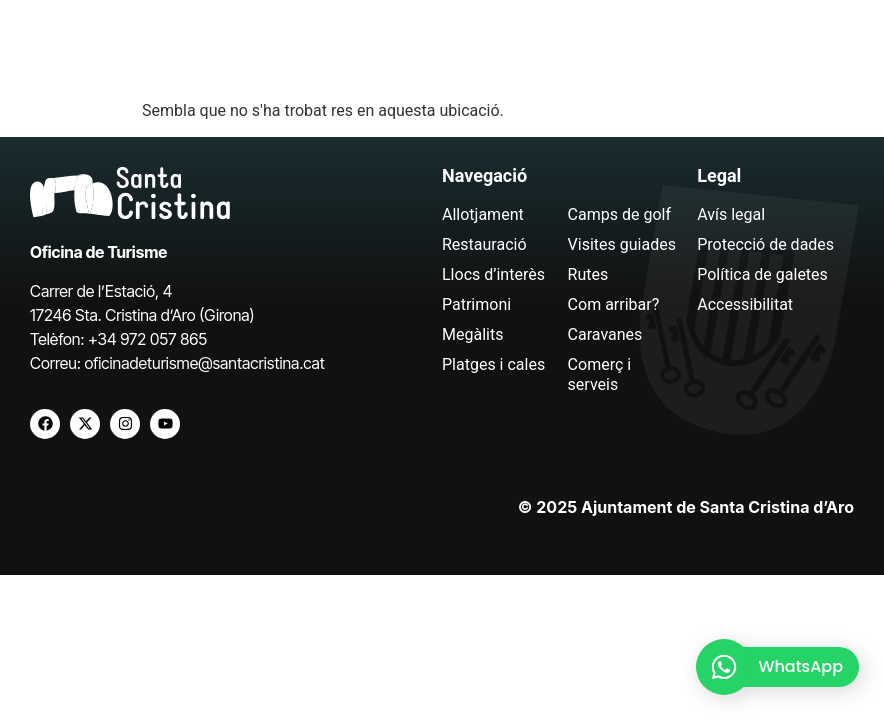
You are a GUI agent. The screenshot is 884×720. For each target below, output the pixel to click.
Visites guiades (622, 244)
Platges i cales (493, 364)
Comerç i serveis (600, 374)
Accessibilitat (745, 304)
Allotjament (483, 214)
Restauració (484, 244)
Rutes (588, 274)
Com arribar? (614, 304)
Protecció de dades (765, 244)
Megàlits (472, 334)
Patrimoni (476, 304)
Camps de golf (619, 214)
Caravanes (605, 334)
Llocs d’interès (493, 274)
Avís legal (731, 214)
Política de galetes (762, 274)
